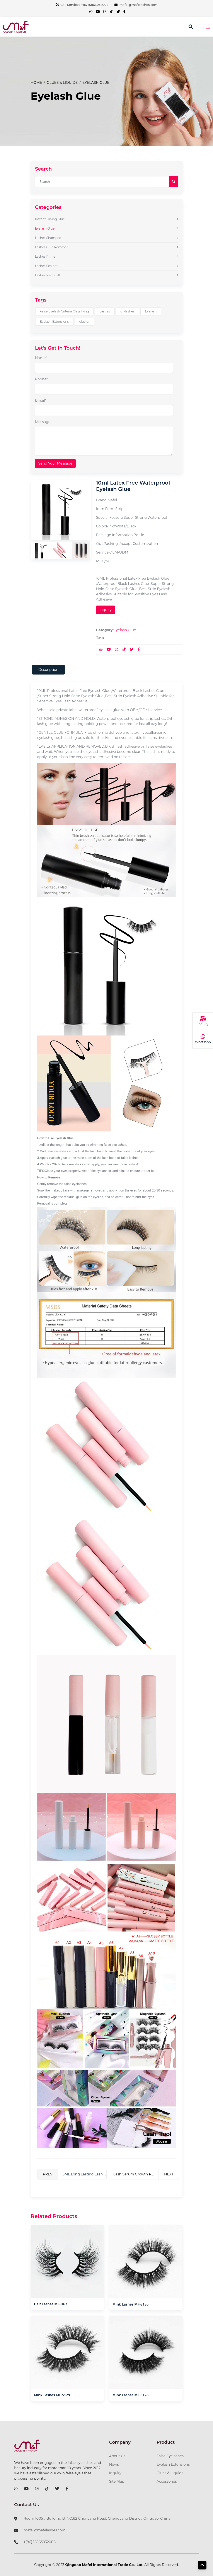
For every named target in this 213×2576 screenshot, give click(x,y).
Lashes (104, 311)
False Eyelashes (170, 2456)
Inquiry (115, 2473)
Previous (27, 510)
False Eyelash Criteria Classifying (64, 311)
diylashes (127, 311)
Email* (40, 400)
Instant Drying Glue (106, 219)
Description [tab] (48, 670)
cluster (84, 322)
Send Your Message (55, 463)
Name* (41, 358)
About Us (117, 2456)
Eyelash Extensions (54, 322)
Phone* (41, 379)
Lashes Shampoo (106, 237)
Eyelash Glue (95, 83)
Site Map (116, 2481)
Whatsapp (203, 1042)
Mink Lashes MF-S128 (130, 2394)
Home (36, 83)
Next (94, 510)
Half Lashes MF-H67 (50, 2303)
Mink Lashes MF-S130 (130, 2304)
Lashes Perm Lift (106, 275)
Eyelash (151, 311)
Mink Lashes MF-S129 (52, 2394)
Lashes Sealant (106, 265)
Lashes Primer (106, 256)
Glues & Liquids (62, 83)
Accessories (167, 2481)
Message (43, 422)
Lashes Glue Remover (106, 247)
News (114, 2464)
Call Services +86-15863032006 (82, 5)
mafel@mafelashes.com (135, 5)
